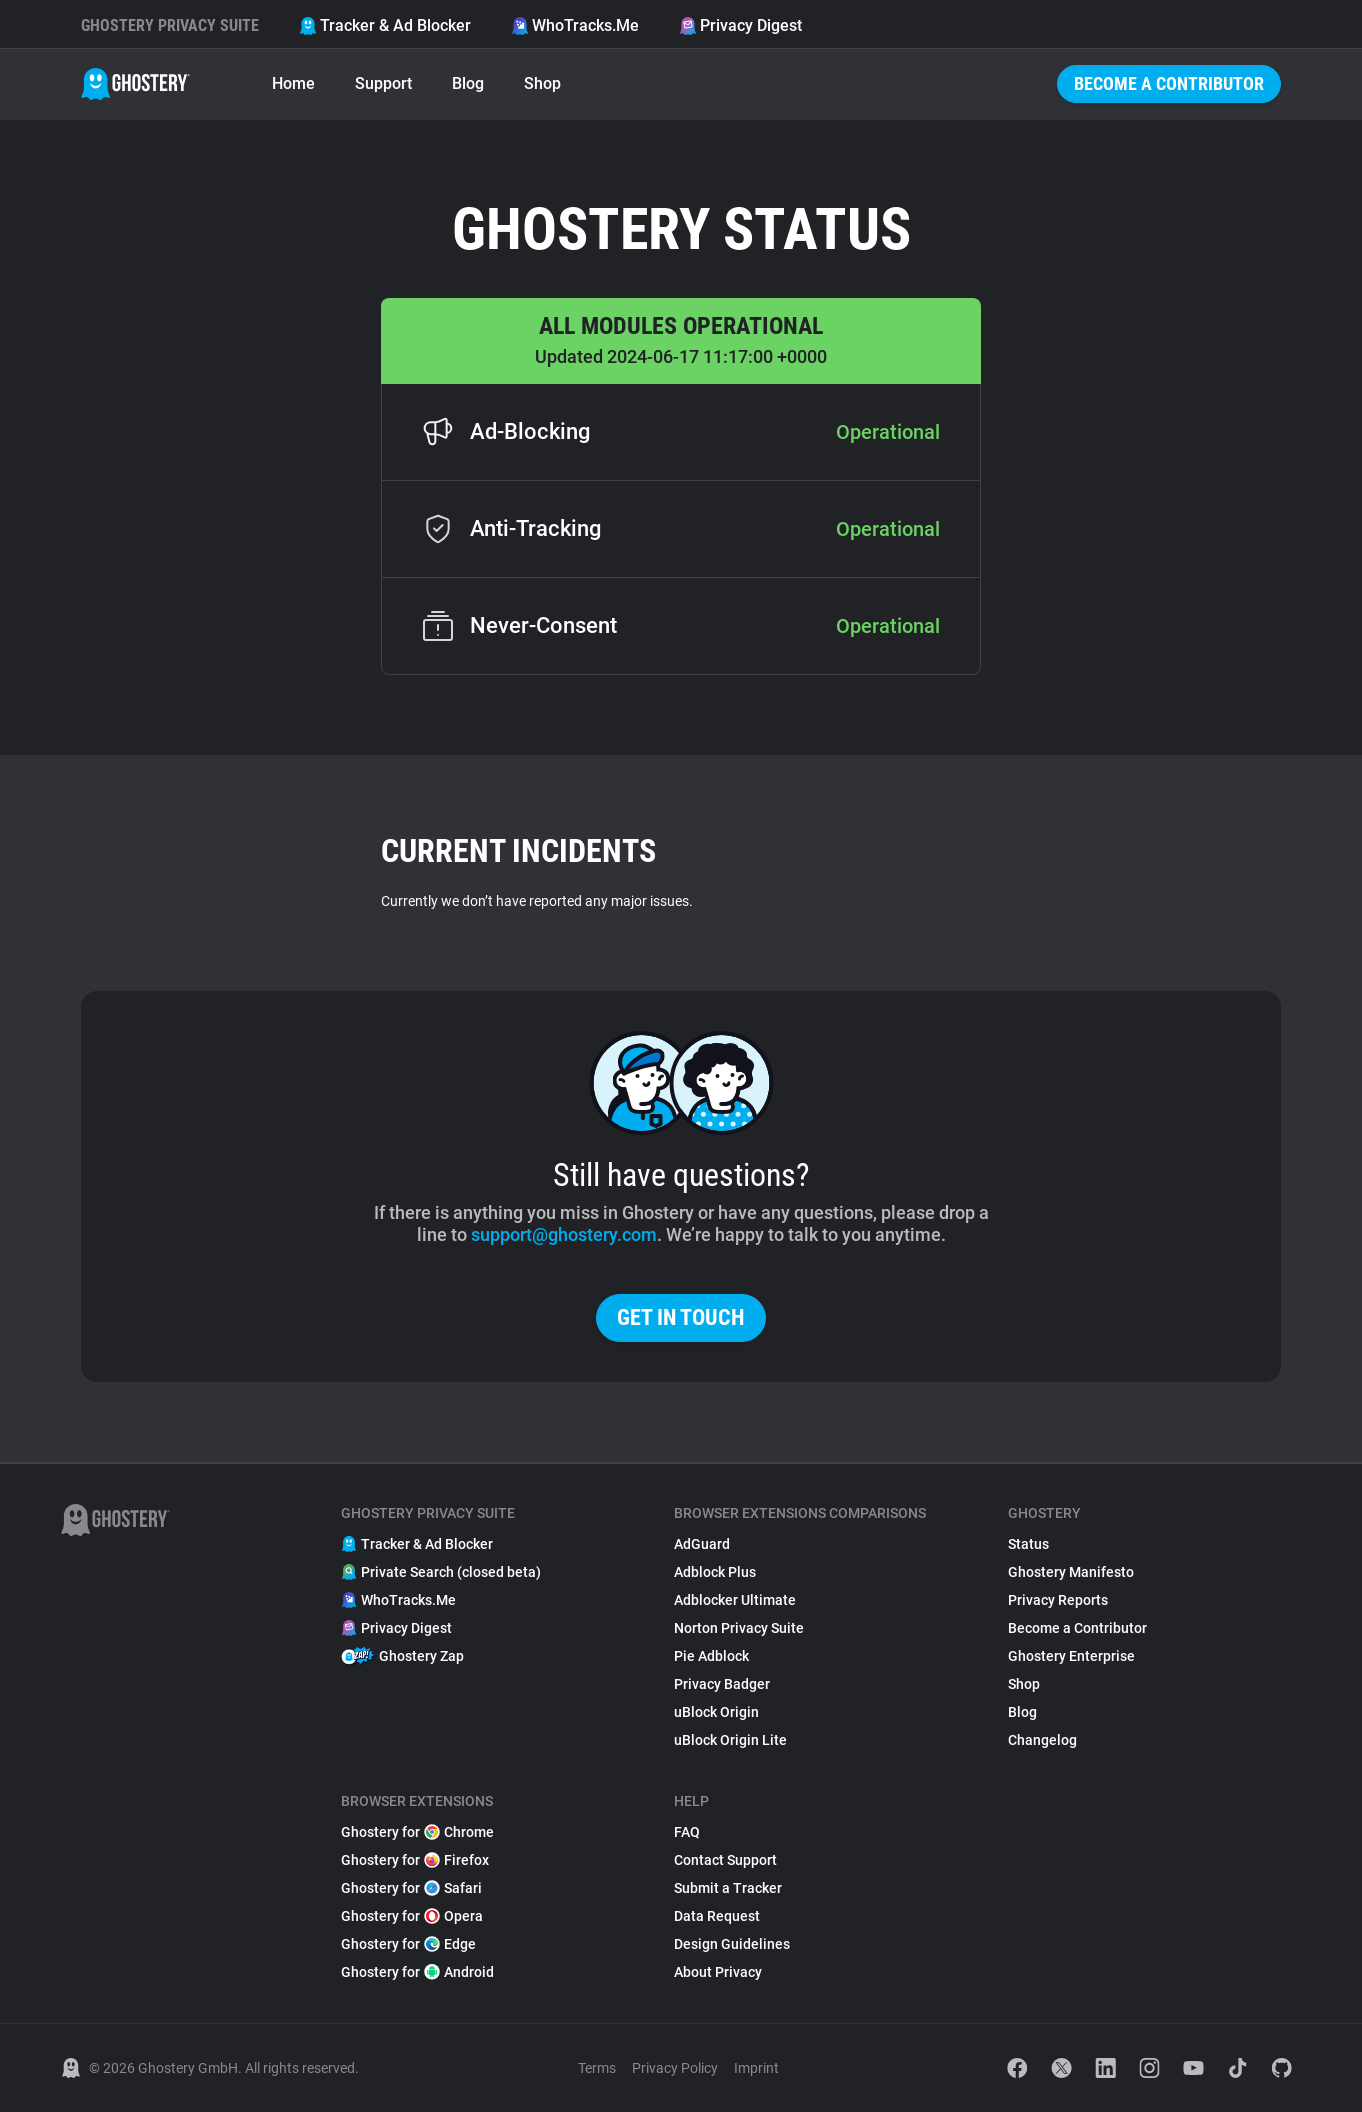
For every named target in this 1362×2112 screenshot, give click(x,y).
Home (293, 83)
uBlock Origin (716, 1712)
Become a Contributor (1169, 83)
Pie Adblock (711, 1656)
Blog (468, 83)
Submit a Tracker (728, 1888)
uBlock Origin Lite (730, 1740)
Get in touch (681, 1317)
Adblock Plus (715, 1572)
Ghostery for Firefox (415, 1860)
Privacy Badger (722, 1684)
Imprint (756, 2068)
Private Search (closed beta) (441, 1572)
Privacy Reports (1058, 1600)
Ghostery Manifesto (1071, 1572)
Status (1028, 1544)
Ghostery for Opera (412, 1916)
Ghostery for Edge (408, 1944)
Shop (542, 83)
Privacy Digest (740, 25)
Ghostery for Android (417, 1972)
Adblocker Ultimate (735, 1600)
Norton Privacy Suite (739, 1628)
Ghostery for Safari (411, 1888)
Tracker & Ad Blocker (385, 25)
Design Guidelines (732, 1944)
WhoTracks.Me (575, 25)
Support (383, 83)
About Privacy (718, 1972)
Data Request (717, 1916)
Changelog (1042, 1740)
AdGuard (702, 1544)
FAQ (687, 1832)
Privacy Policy (675, 2068)
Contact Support (725, 1860)
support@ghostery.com (564, 1234)
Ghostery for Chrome (417, 1832)
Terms (597, 2068)
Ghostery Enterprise (1071, 1656)
